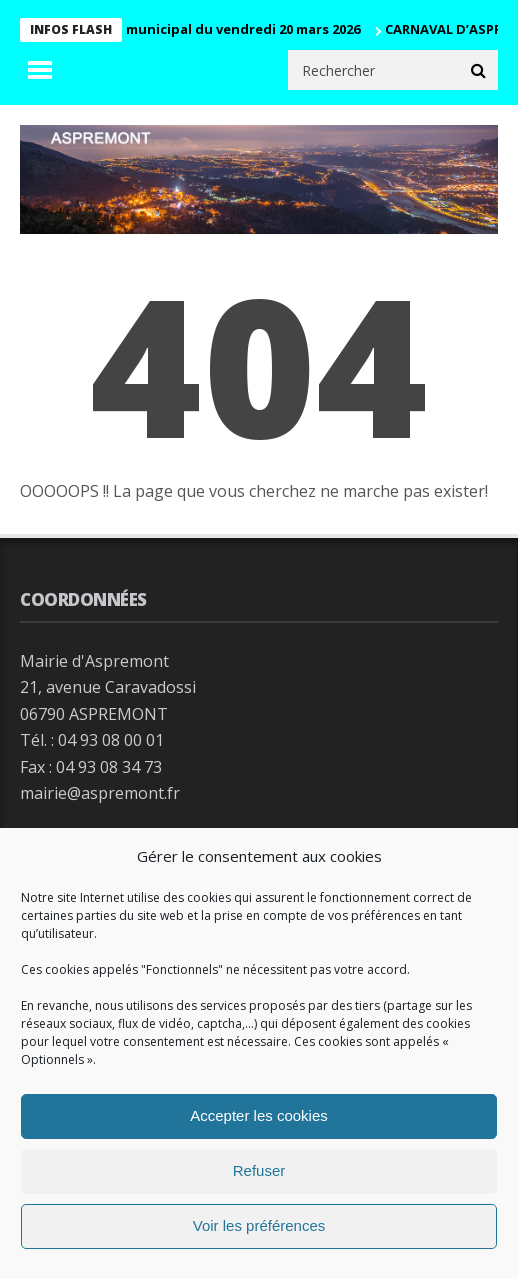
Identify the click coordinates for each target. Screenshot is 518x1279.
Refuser (259, 1170)
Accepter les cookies (259, 1115)
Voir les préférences (259, 1225)
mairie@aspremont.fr (100, 793)
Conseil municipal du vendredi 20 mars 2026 (221, 29)
